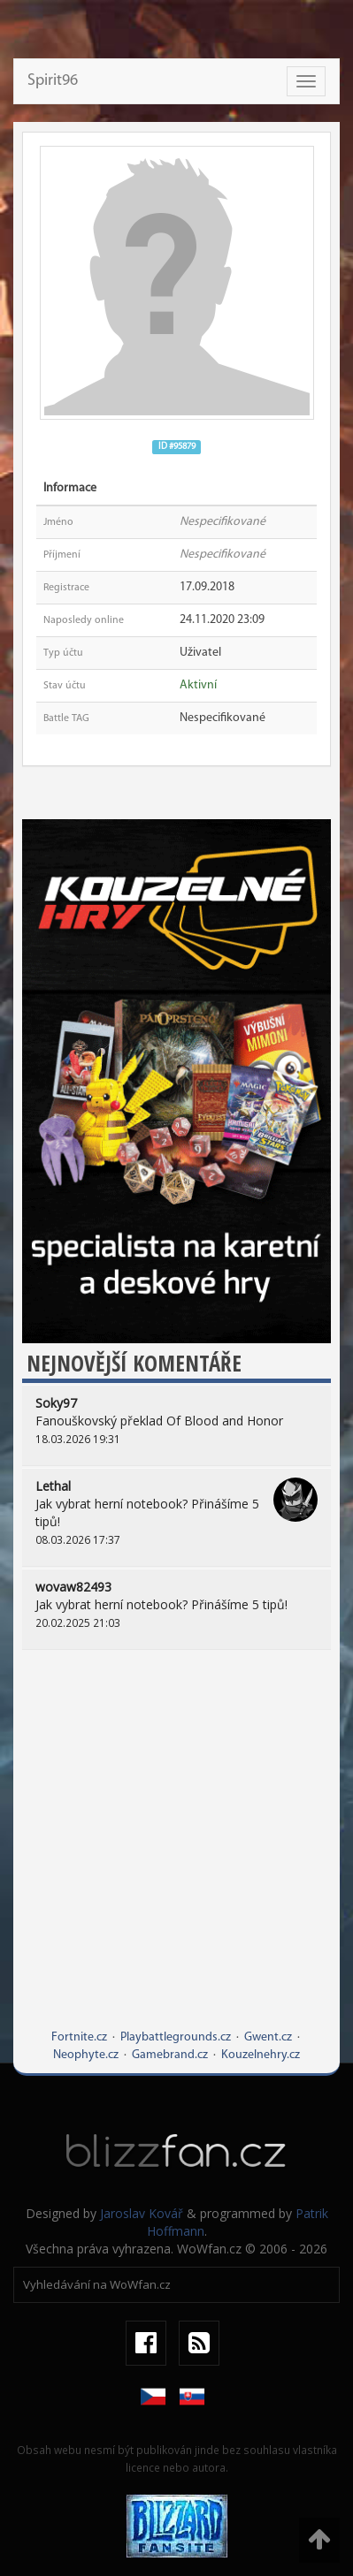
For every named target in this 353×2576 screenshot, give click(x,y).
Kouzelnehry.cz (260, 2055)
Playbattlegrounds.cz (175, 2037)
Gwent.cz (268, 2037)
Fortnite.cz (79, 2037)
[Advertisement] (176, 1852)
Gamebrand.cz (170, 2055)
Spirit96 (52, 80)
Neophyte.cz (86, 2055)
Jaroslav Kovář (141, 2213)
